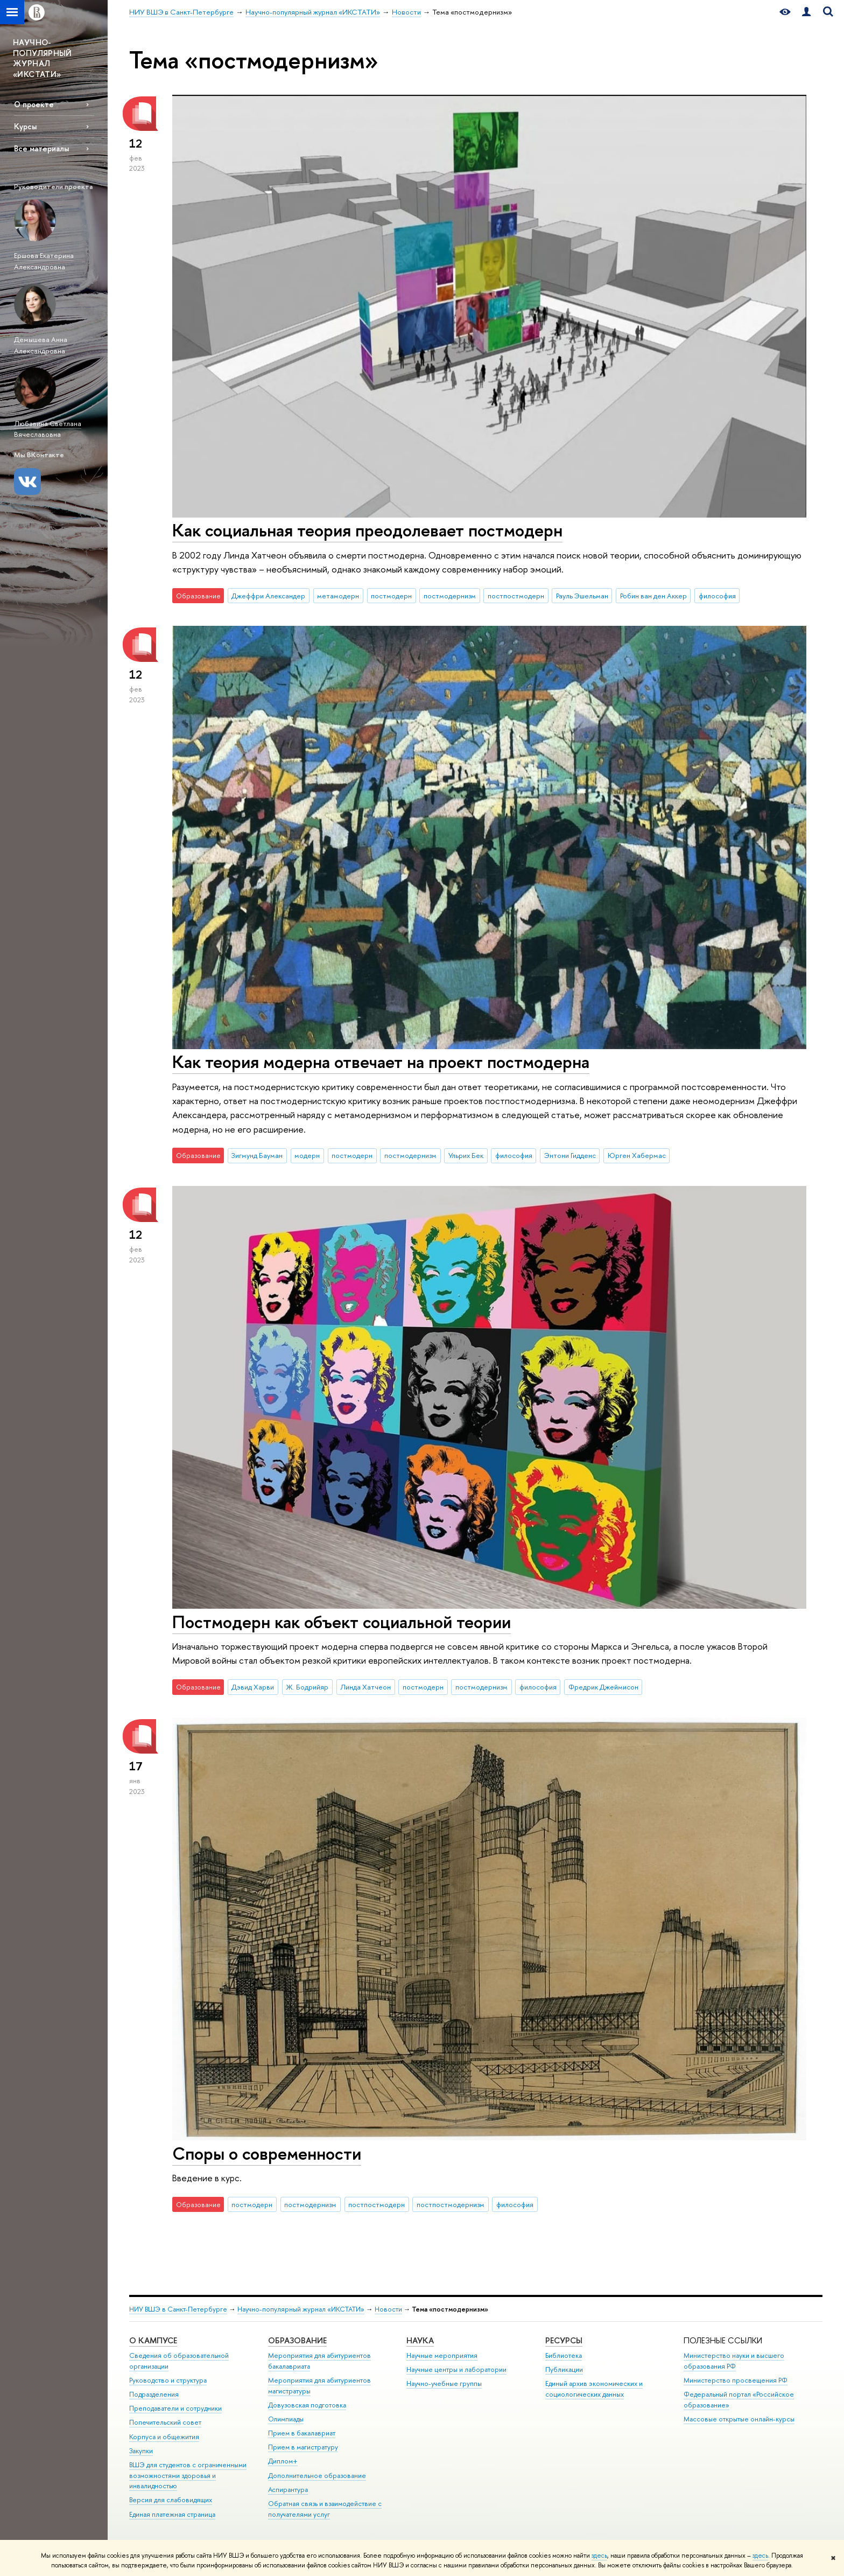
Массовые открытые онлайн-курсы (739, 2419)
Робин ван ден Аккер (653, 596)
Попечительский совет (165, 2422)
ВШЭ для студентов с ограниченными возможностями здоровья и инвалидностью (188, 2475)
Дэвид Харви (252, 1687)
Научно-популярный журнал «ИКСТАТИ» (300, 2309)
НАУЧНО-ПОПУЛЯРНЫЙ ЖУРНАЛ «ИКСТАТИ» (42, 58)
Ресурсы (563, 2340)
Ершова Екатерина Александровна (44, 260)
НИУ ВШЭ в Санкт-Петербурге (178, 2309)
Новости (388, 2309)
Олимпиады (286, 2419)
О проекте (34, 104)
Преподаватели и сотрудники (175, 2408)
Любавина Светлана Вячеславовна (47, 428)
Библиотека (563, 2355)
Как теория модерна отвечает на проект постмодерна (380, 1061)
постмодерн (391, 596)
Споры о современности (266, 2153)
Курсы (25, 126)
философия (717, 596)
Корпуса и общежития (164, 2436)
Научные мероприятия (441, 2355)
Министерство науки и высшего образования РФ (734, 2361)
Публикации (564, 2369)
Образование (297, 2340)
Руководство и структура (168, 2380)
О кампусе (153, 2340)
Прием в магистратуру (303, 2447)
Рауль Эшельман (582, 596)
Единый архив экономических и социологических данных (594, 2389)
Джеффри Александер (268, 596)
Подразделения (154, 2394)
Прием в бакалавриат (301, 2433)
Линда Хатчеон (365, 1687)
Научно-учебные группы (444, 2383)
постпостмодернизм (450, 2204)
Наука (420, 2340)
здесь (599, 2555)
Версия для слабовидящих (170, 2499)
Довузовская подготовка (307, 2405)
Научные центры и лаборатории (456, 2369)
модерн (307, 1155)
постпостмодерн (516, 596)
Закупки (141, 2450)
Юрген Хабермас (637, 1155)
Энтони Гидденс (570, 1155)
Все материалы (41, 148)
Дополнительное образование (317, 2475)
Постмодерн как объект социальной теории (341, 1621)
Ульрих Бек (465, 1155)
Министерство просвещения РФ (735, 2380)
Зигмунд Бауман (257, 1155)
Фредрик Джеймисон (603, 1687)
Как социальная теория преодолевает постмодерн (367, 530)
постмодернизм (450, 596)
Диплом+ (283, 2461)
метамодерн (338, 596)
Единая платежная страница (172, 2514)
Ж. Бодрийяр (307, 1687)
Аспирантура (288, 2489)
